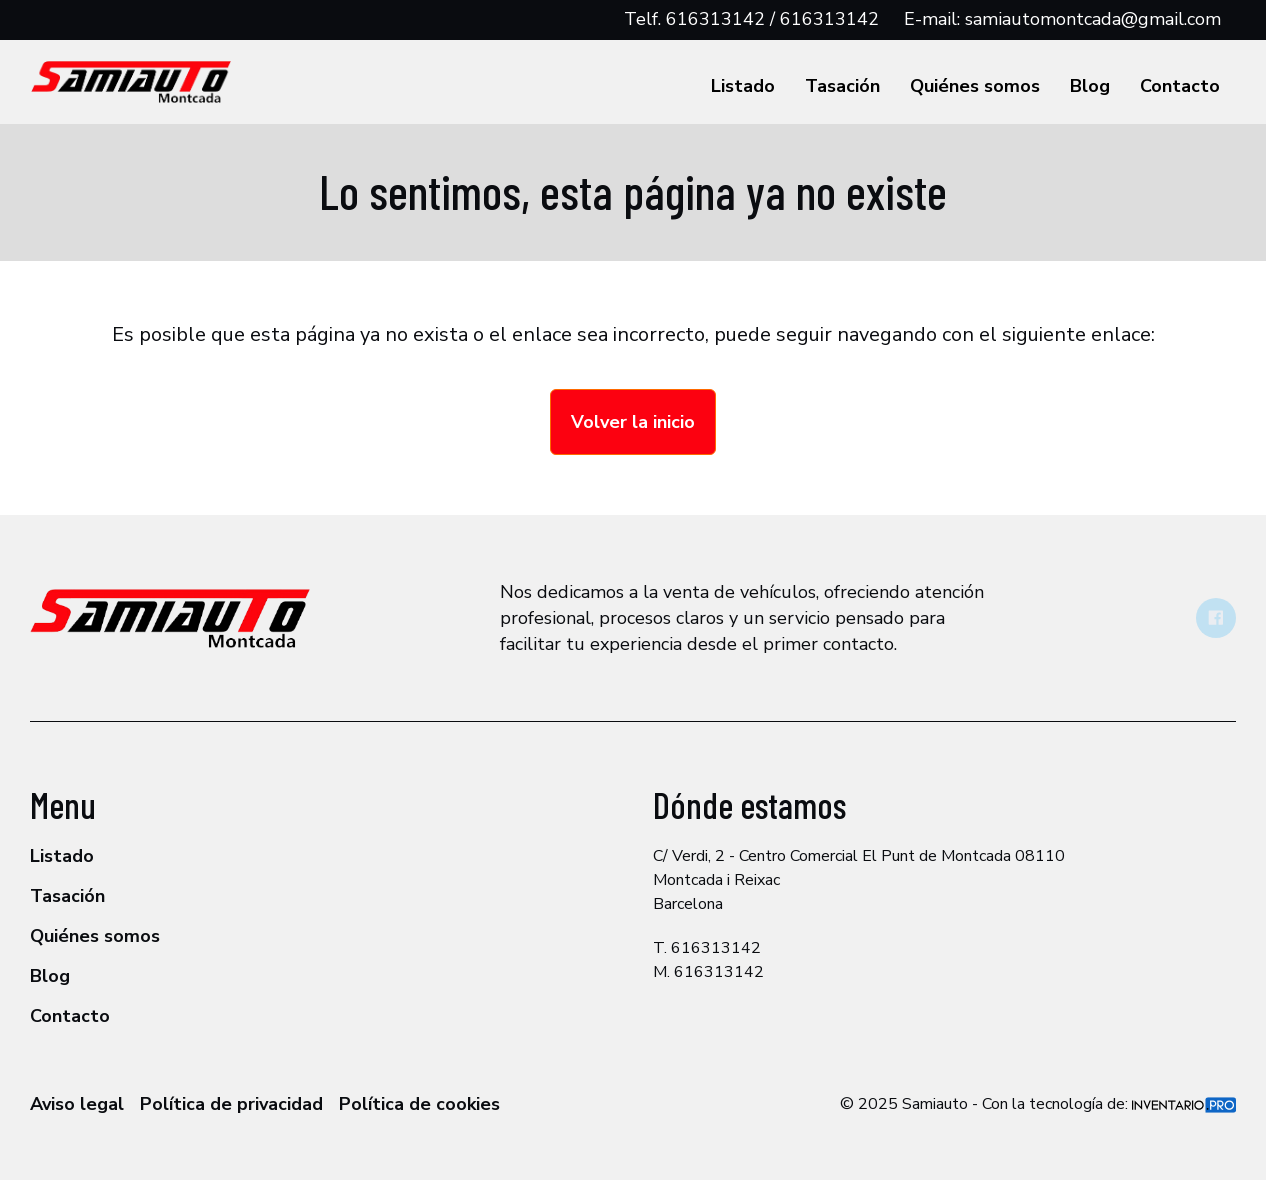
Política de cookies (419, 1104)
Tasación (842, 86)
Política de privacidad (231, 1104)
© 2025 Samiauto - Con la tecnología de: (1038, 1104)
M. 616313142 (708, 972)
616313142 (715, 19)
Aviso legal (77, 1104)
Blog (1090, 86)
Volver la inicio (633, 422)
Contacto (1180, 86)
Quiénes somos (975, 86)
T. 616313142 (707, 948)
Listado (743, 86)
